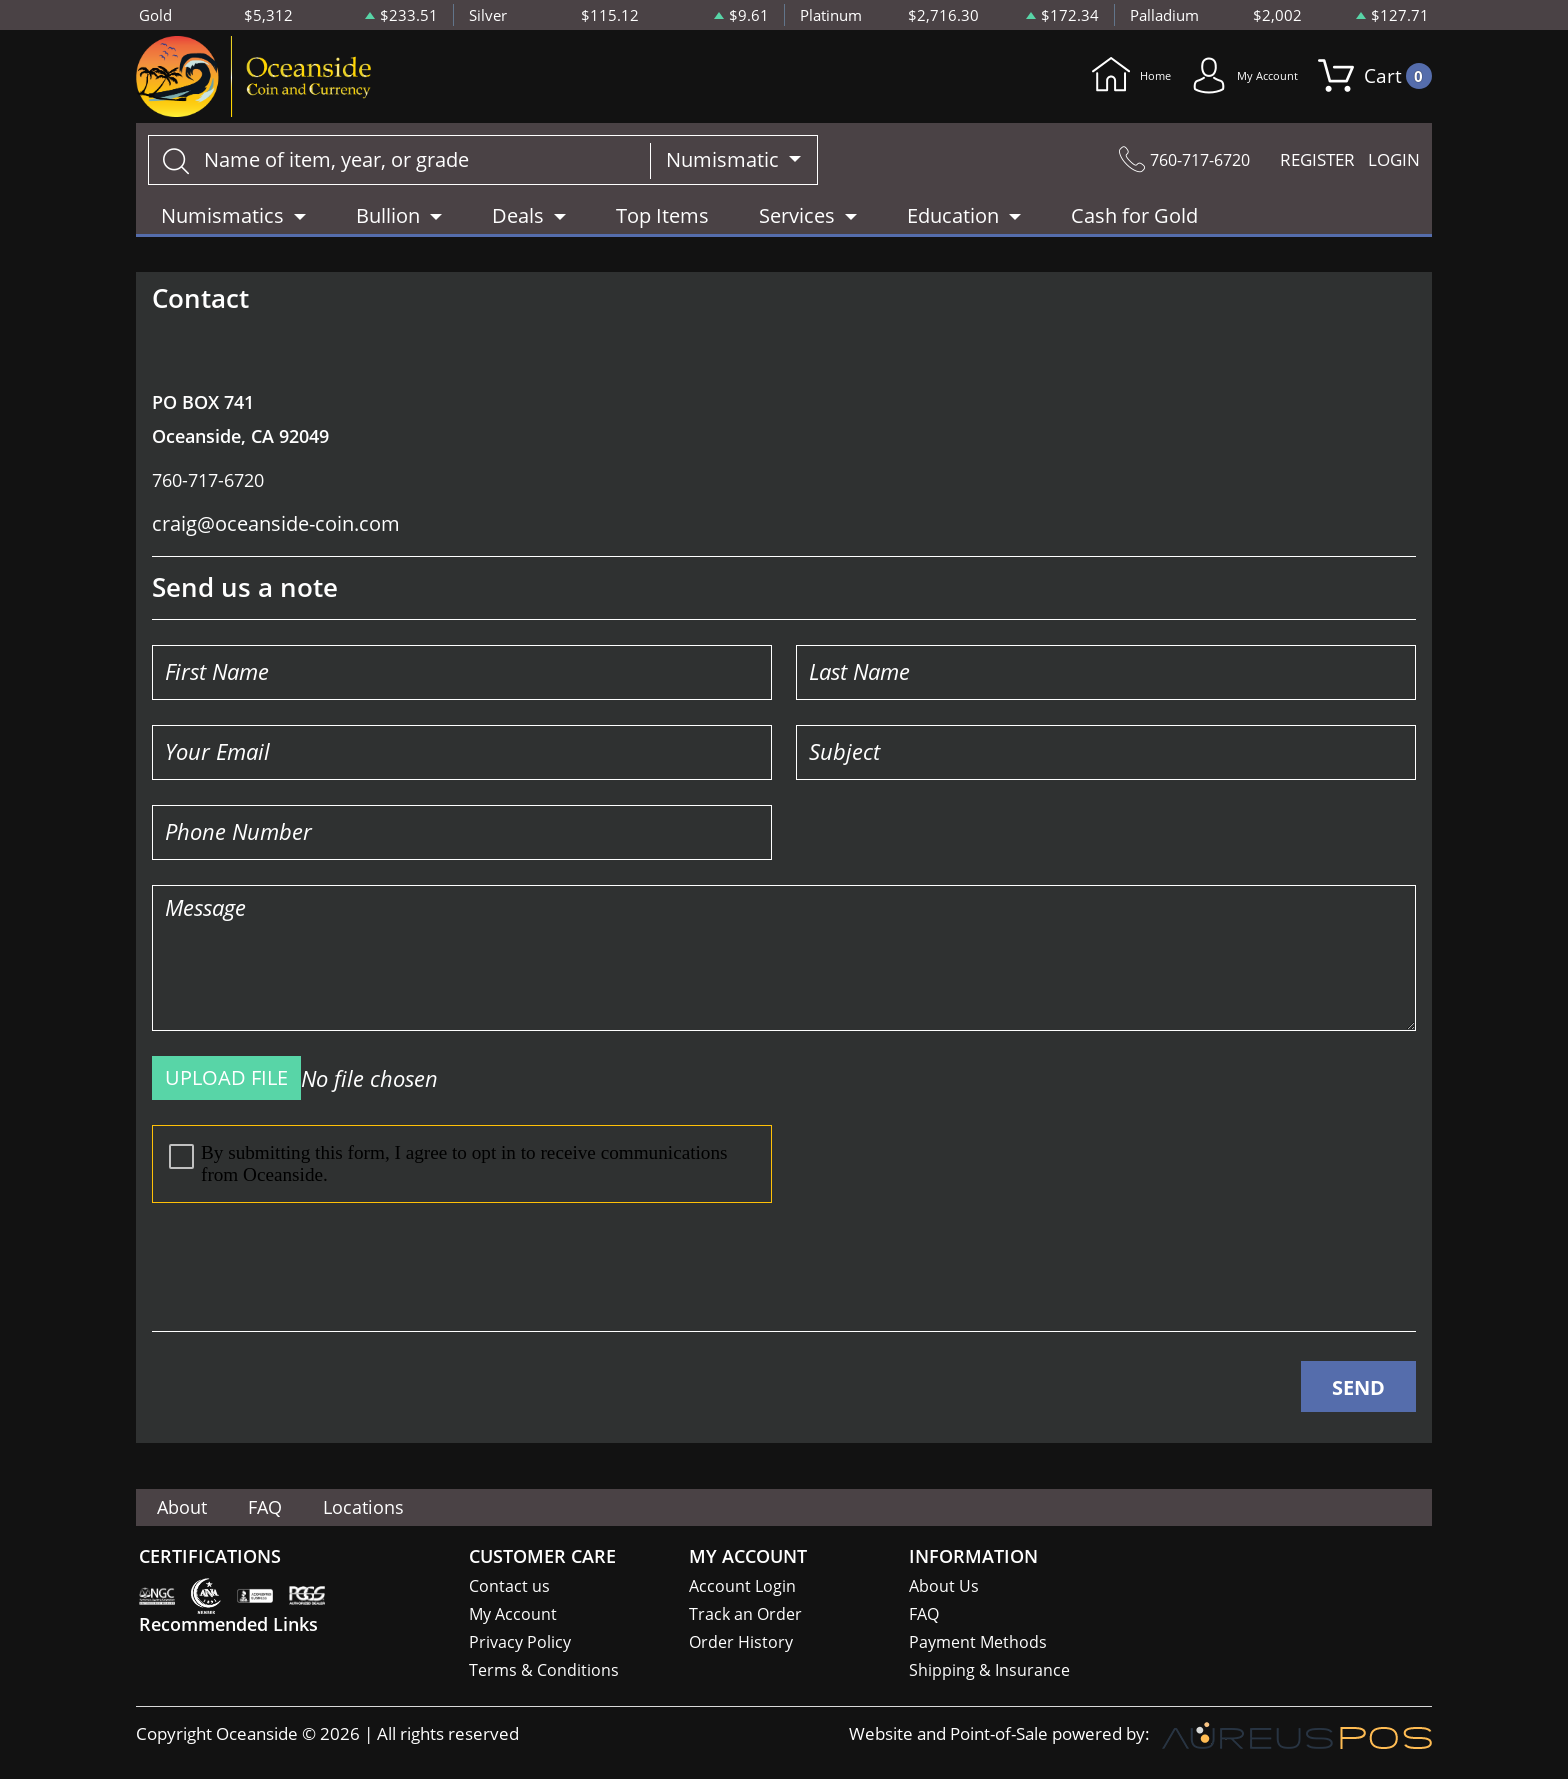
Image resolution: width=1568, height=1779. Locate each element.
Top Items (662, 224)
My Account (1217, 81)
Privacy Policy (521, 1643)
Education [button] (953, 224)
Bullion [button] (388, 224)
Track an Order (747, 1614)
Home (1066, 81)
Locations (400, 1506)
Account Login (743, 1585)
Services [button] (797, 224)
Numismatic (725, 168)
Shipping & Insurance (990, 1672)
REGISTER (1304, 169)
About (189, 1506)
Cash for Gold (1134, 224)
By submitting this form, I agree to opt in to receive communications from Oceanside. (448, 1172)
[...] (399, 169)
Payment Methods (980, 1643)
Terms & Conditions (545, 1672)
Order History (743, 1643)
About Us (944, 1585)
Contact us (510, 1585)
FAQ (286, 1506)
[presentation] (304, 1276)
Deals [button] (518, 224)
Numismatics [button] (222, 224)
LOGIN (1391, 169)
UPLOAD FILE (226, 1086)
